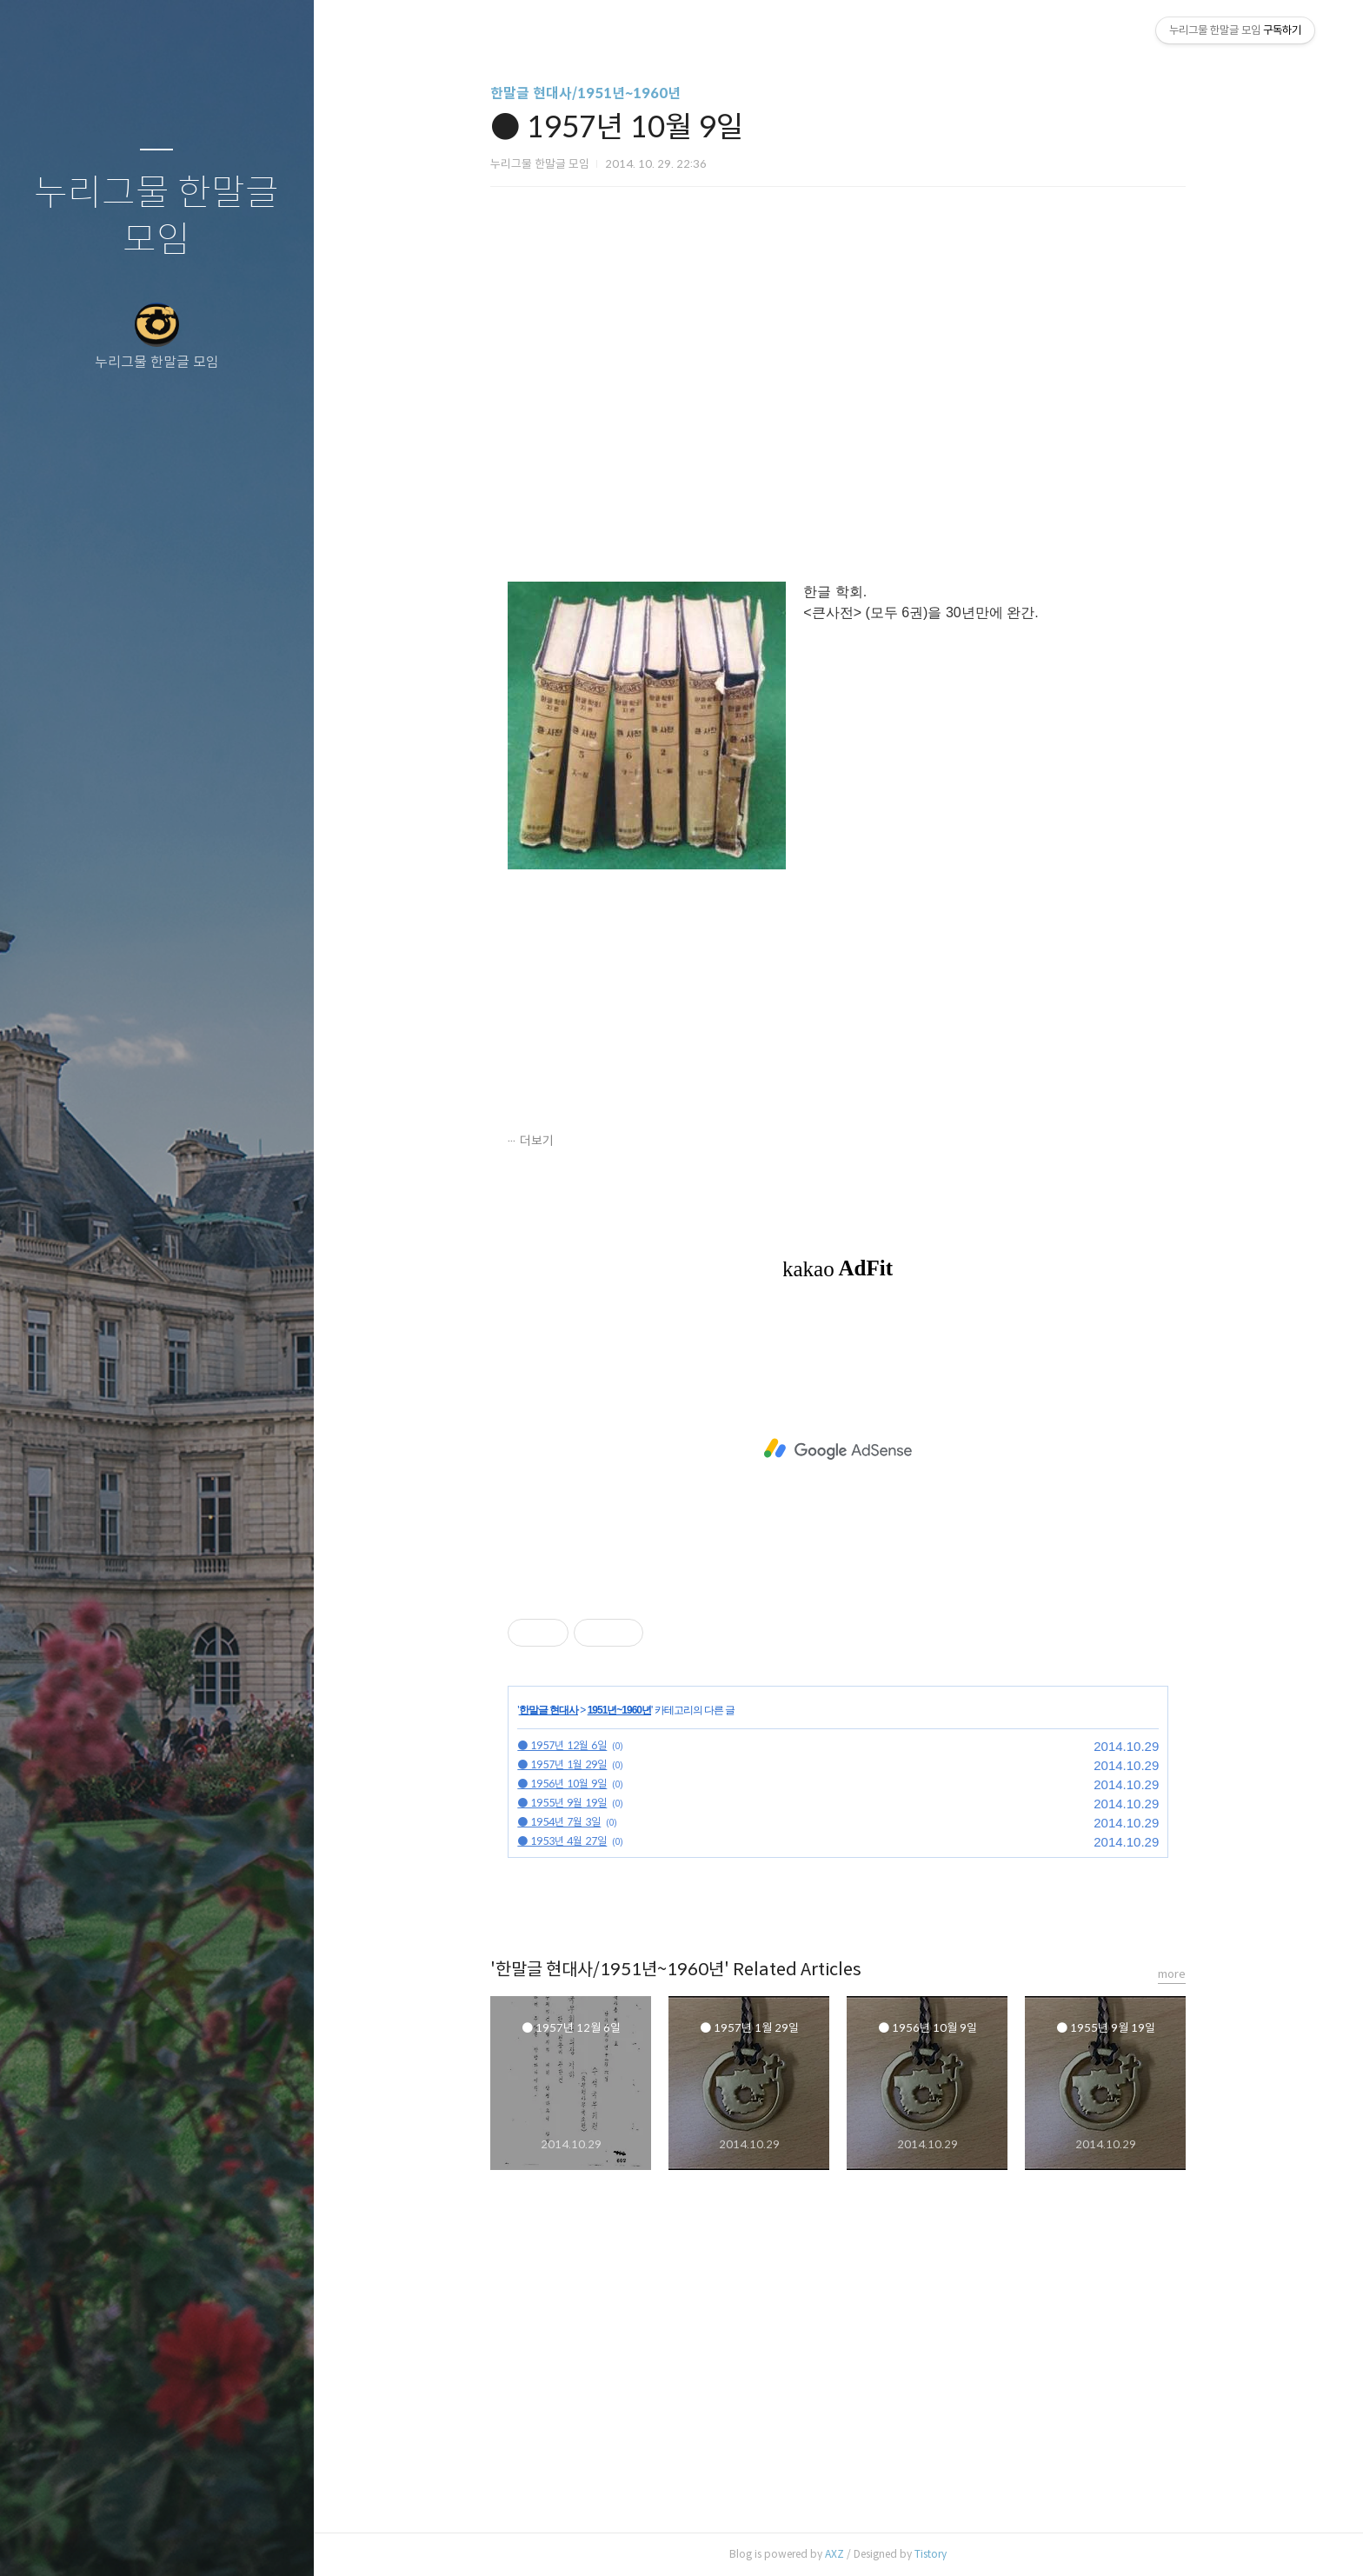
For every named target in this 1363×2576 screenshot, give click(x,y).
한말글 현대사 (548, 1710)
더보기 (537, 1140)
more (1172, 1974)
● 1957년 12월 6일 (562, 1745)
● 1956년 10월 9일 (562, 1783)
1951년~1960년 (619, 1710)
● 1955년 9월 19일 (562, 1802)
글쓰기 (54, 2540)
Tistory (930, 2553)
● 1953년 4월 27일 (562, 1840)
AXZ (834, 2553)
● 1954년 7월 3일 (559, 1821)
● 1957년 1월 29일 (562, 1764)
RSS (191, 2540)
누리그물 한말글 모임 (156, 217)
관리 (260, 2540)
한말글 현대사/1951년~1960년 (585, 93)
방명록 (122, 2540)
